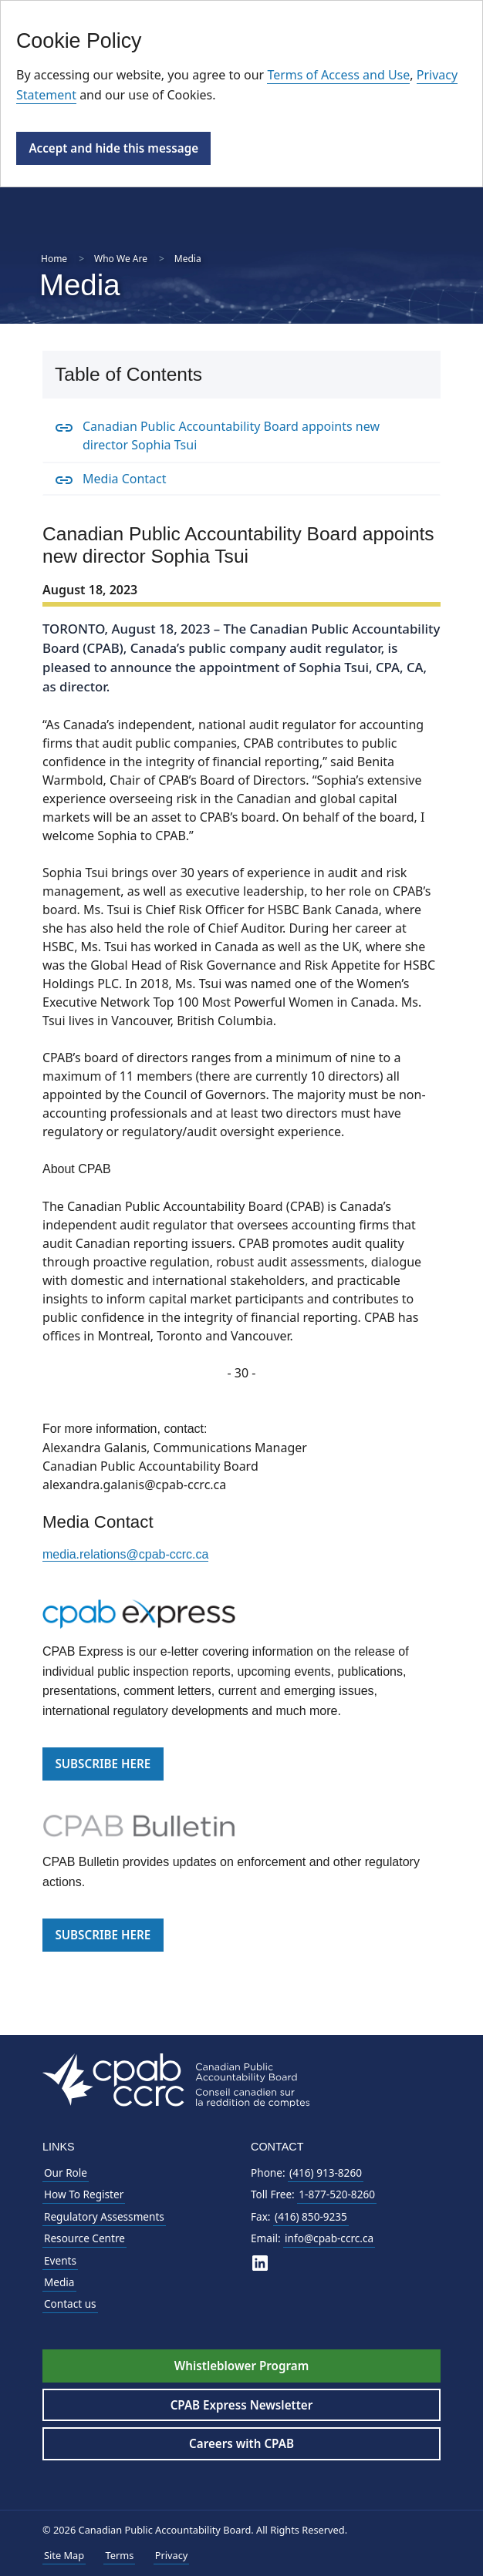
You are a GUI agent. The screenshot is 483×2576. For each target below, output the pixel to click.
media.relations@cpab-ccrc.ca (125, 1554)
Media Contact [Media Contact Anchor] (125, 478)
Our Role (65, 2172)
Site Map (64, 2555)
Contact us (70, 2303)
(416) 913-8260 (325, 2172)
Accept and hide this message (113, 148)
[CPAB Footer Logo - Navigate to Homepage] (175, 2078)
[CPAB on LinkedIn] (260, 2262)
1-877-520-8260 (337, 2194)
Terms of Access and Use (338, 74)
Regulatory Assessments (104, 2216)
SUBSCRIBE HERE (102, 1763)
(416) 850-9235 (311, 2216)
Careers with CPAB (241, 2443)
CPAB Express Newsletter (242, 2405)
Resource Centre (84, 2238)
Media (59, 2282)
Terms (119, 2555)
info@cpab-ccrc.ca (329, 2238)
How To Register (83, 2194)
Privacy (171, 2555)
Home (54, 258)
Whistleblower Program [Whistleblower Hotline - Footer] (241, 2365)
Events (60, 2260)
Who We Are (120, 258)
